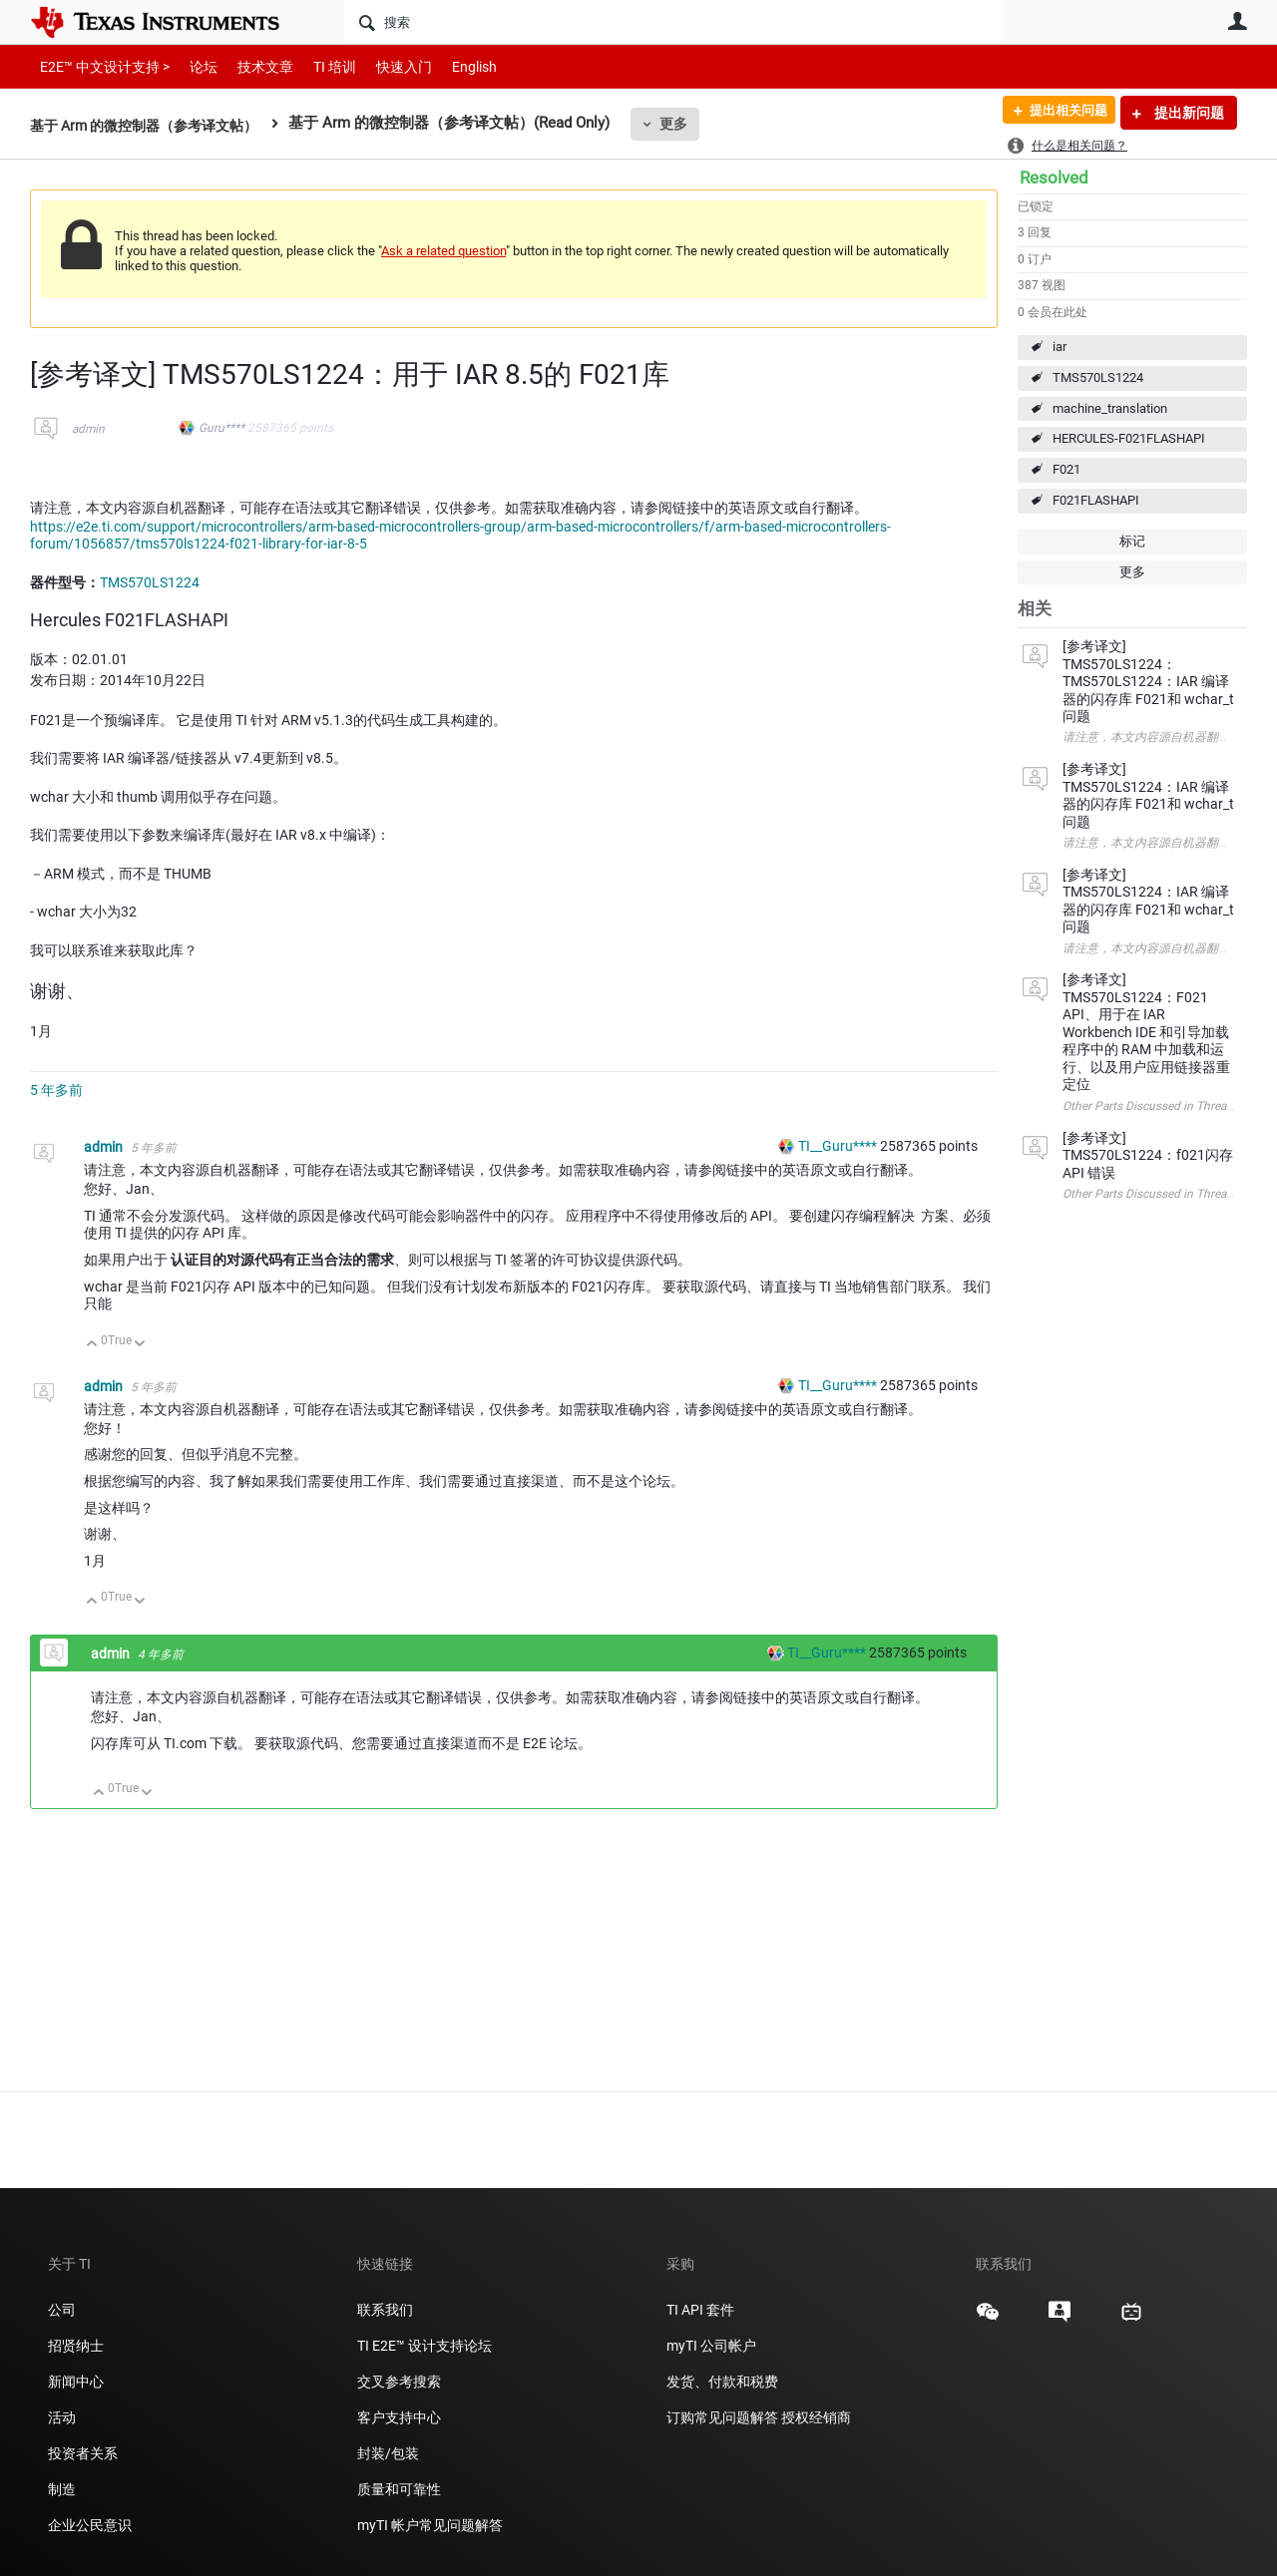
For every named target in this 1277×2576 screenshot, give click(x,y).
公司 (62, 2310)
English (450, 66)
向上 (92, 1344)
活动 (62, 2417)
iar (1059, 346)
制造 (62, 2489)
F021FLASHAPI (1096, 500)
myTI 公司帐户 (711, 2346)
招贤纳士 (76, 2346)
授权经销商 (816, 2417)
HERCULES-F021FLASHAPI (1129, 438)
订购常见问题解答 (722, 2417)
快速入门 (384, 66)
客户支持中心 (399, 2417)
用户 (1237, 21)
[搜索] (674, 22)
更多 (691, 124)
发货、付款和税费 (722, 2382)
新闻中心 (76, 2382)
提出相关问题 (1060, 113)
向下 (140, 1344)
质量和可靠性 (400, 2489)
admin (88, 429)
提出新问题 (1187, 113)
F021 (1066, 469)
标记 (1132, 541)
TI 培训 (317, 66)
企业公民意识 (90, 2525)
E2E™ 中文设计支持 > (100, 66)
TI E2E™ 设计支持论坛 (424, 2346)
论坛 (193, 66)
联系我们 (385, 2310)
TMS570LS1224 (1098, 377)
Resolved (1054, 177)
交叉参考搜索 (399, 2382)
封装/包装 (388, 2453)
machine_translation (1110, 408)
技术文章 (251, 66)
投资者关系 (83, 2453)
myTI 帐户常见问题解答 (430, 2525)
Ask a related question (443, 250)
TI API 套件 (700, 2310)
